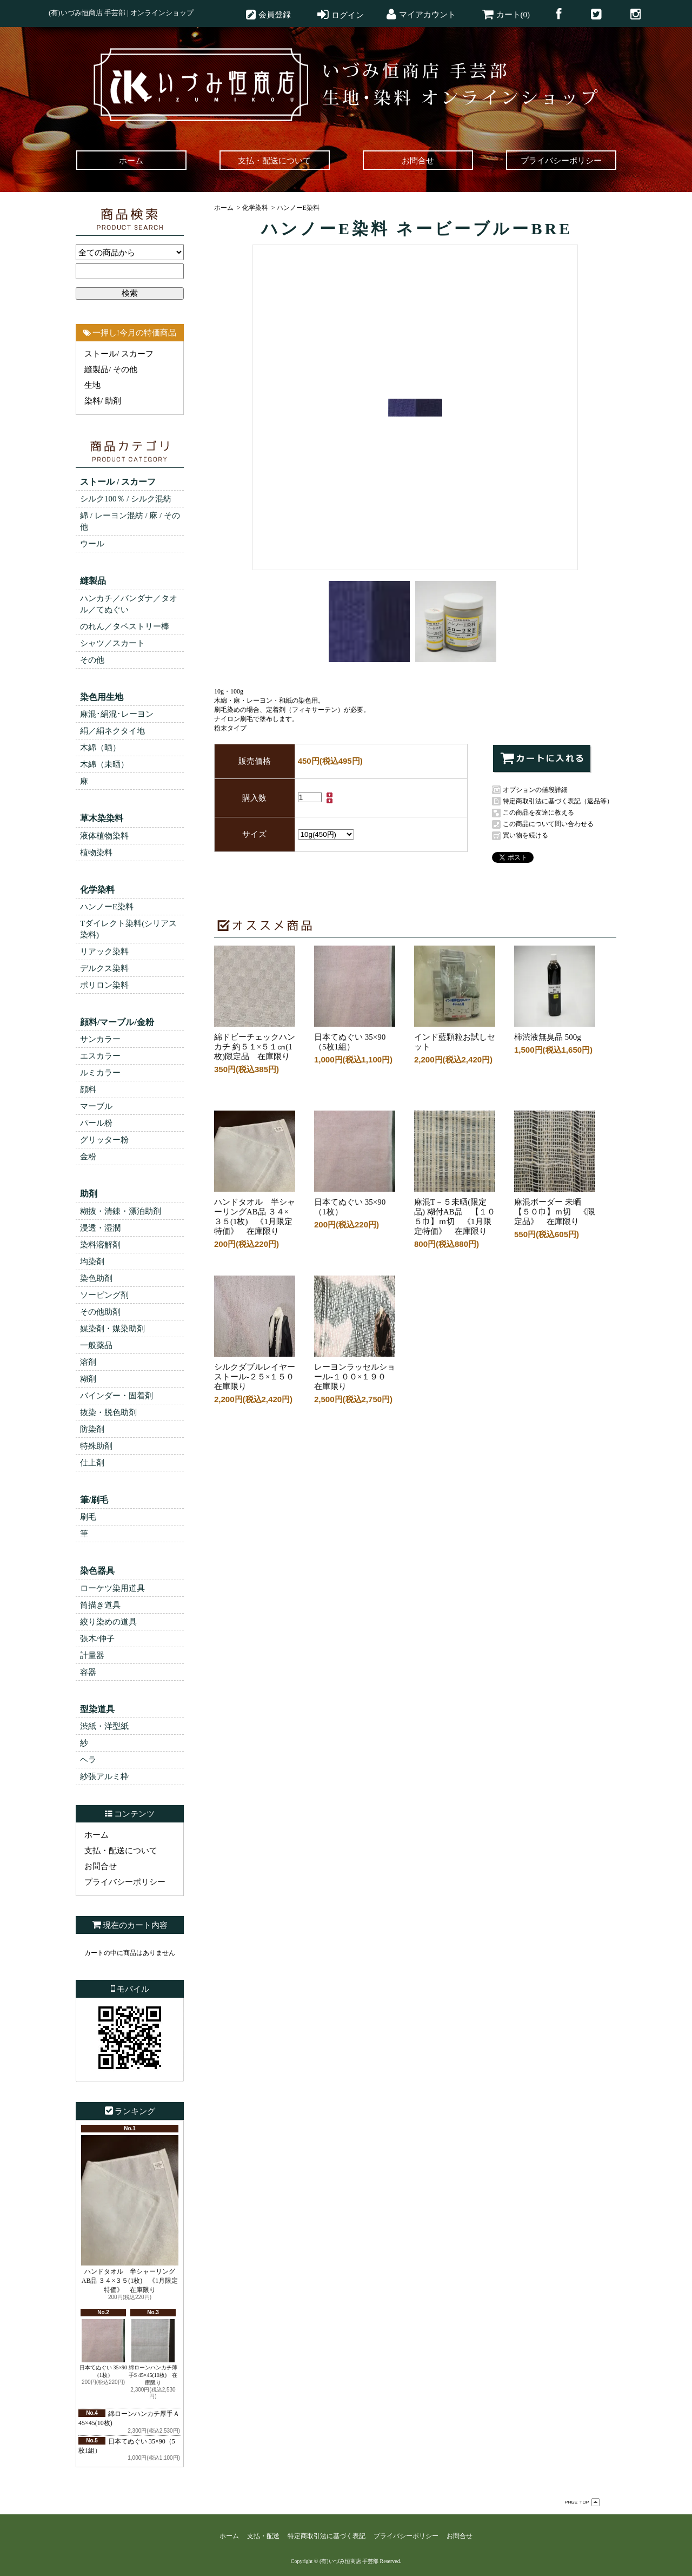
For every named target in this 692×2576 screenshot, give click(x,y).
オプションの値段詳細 (535, 790)
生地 (92, 385)
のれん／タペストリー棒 (124, 626)
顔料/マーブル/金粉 (117, 1022)
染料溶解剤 (100, 1244)
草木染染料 (101, 818)
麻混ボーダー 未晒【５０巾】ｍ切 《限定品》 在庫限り (554, 1208)
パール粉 (96, 1123)
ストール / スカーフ (118, 481)
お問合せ (100, 1866)
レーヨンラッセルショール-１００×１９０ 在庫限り (354, 1373)
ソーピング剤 (104, 1295)
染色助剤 (96, 1278)
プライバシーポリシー (124, 1882)
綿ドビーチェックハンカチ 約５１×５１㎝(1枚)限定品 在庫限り (254, 1043)
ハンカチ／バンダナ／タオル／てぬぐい (128, 604)
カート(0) (513, 14)
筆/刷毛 (94, 1499)
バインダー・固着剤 (116, 1395)
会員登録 (274, 14)
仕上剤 (92, 1462)
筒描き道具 (100, 1605)
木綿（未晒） (104, 764)
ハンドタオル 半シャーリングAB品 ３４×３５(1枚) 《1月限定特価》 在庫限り (129, 2214)
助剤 (88, 1193)
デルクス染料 (104, 968)
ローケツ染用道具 (112, 1588)
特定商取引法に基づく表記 (326, 2536)
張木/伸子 (97, 1638)
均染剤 (92, 1261)
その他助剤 (100, 1311)
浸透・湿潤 (100, 1228)
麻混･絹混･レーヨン (117, 714)
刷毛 (88, 1516)
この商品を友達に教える (538, 812)
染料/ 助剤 (102, 401)
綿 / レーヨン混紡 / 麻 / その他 (130, 521)
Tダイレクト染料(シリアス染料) (128, 929)
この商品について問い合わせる (548, 824)
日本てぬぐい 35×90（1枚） (103, 2348)
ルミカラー (100, 1072)
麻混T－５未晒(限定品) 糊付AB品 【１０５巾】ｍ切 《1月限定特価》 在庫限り (454, 1213)
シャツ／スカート (112, 643)
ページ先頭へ (582, 2502)
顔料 (88, 1089)
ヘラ (88, 1759)
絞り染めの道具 (108, 1621)
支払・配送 (263, 2536)
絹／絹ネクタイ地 (112, 730)
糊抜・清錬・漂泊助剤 (120, 1211)
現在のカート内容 (135, 1925)
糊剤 (88, 1379)
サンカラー (100, 1039)
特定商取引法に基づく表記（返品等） (558, 801)
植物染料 (96, 852)
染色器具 (97, 1570)
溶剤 (88, 1362)
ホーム (96, 1835)
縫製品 (93, 580)
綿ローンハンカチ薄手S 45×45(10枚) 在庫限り (153, 2352)
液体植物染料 (104, 835)
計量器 (92, 1655)
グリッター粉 (104, 1139)
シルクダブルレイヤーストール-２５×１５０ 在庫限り (258, 1373)
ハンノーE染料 (107, 906)
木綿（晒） (100, 747)
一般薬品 (96, 1345)
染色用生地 (101, 697)
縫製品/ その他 (110, 369)
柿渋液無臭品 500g (554, 1033)
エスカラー (100, 1056)
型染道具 (97, 1709)
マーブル (96, 1106)
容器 (88, 1672)
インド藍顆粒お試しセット (454, 1038)
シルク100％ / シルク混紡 (125, 498)
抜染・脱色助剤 (108, 1412)
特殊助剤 (96, 1446)
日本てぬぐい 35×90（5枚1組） (354, 1038)
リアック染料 (104, 951)
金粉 (88, 1156)
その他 (92, 660)
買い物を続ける (525, 835)
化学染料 (97, 889)
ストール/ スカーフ (119, 353)
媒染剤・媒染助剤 (112, 1328)
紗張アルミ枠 (104, 1776)
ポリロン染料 (104, 985)
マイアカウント (427, 14)
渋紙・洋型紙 (104, 1726)
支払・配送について (120, 1850)
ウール (92, 543)
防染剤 (92, 1429)
